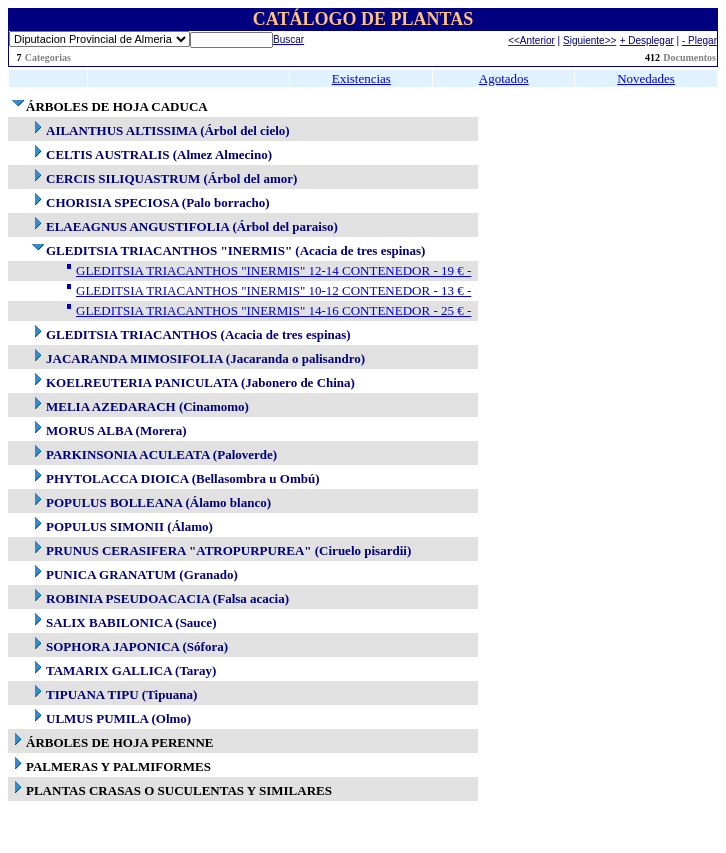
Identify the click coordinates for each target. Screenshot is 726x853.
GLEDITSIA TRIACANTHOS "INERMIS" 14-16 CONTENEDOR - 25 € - (273, 310)
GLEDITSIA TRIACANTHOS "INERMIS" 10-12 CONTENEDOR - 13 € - (273, 290)
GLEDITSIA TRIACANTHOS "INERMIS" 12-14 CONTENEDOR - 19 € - (273, 270)
